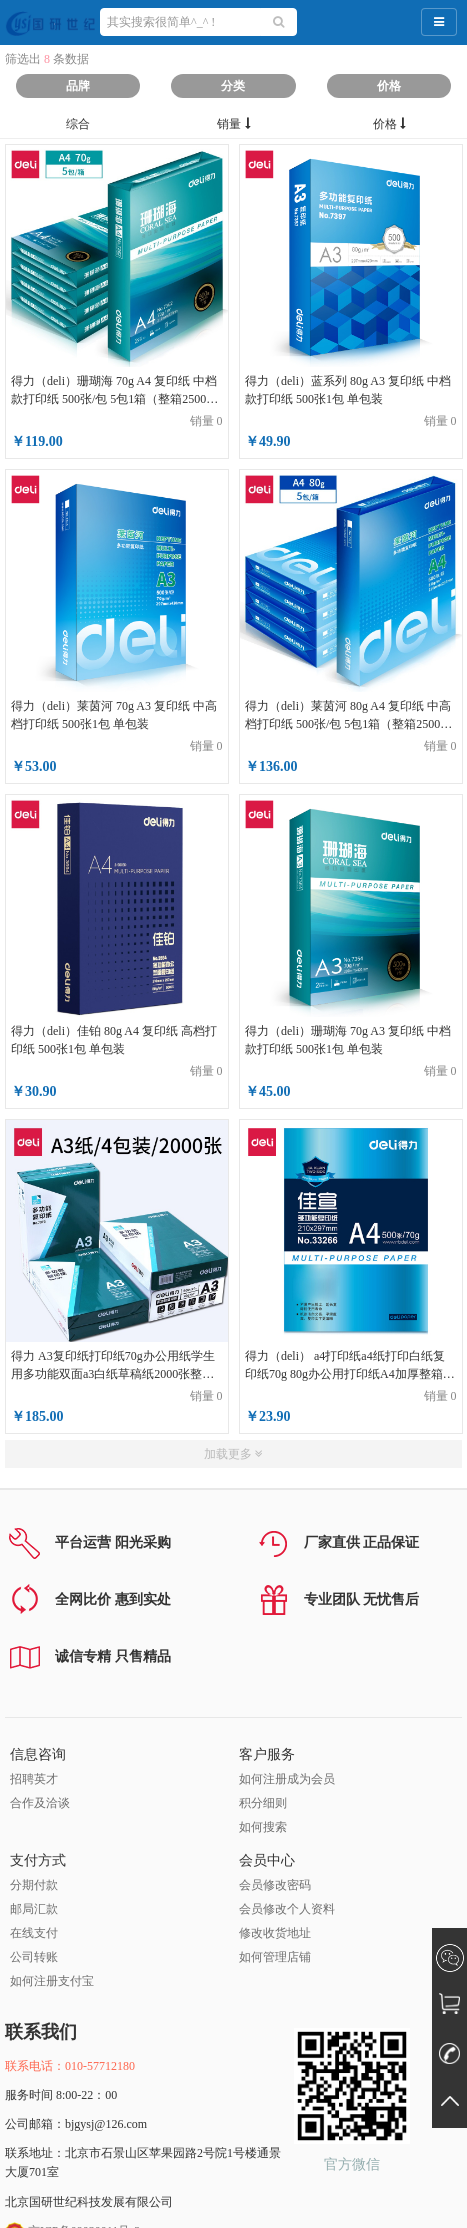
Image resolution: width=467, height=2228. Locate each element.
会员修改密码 (275, 1885)
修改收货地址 (275, 1933)
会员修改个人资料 (287, 1909)
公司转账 (34, 1957)
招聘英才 (34, 1779)
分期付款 (34, 1885)
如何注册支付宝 (52, 1981)
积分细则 (263, 1803)
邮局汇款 (34, 1909)
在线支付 (34, 1933)
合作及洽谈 (40, 1803)
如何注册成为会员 (287, 1779)
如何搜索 (263, 1827)
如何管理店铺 (275, 1957)
